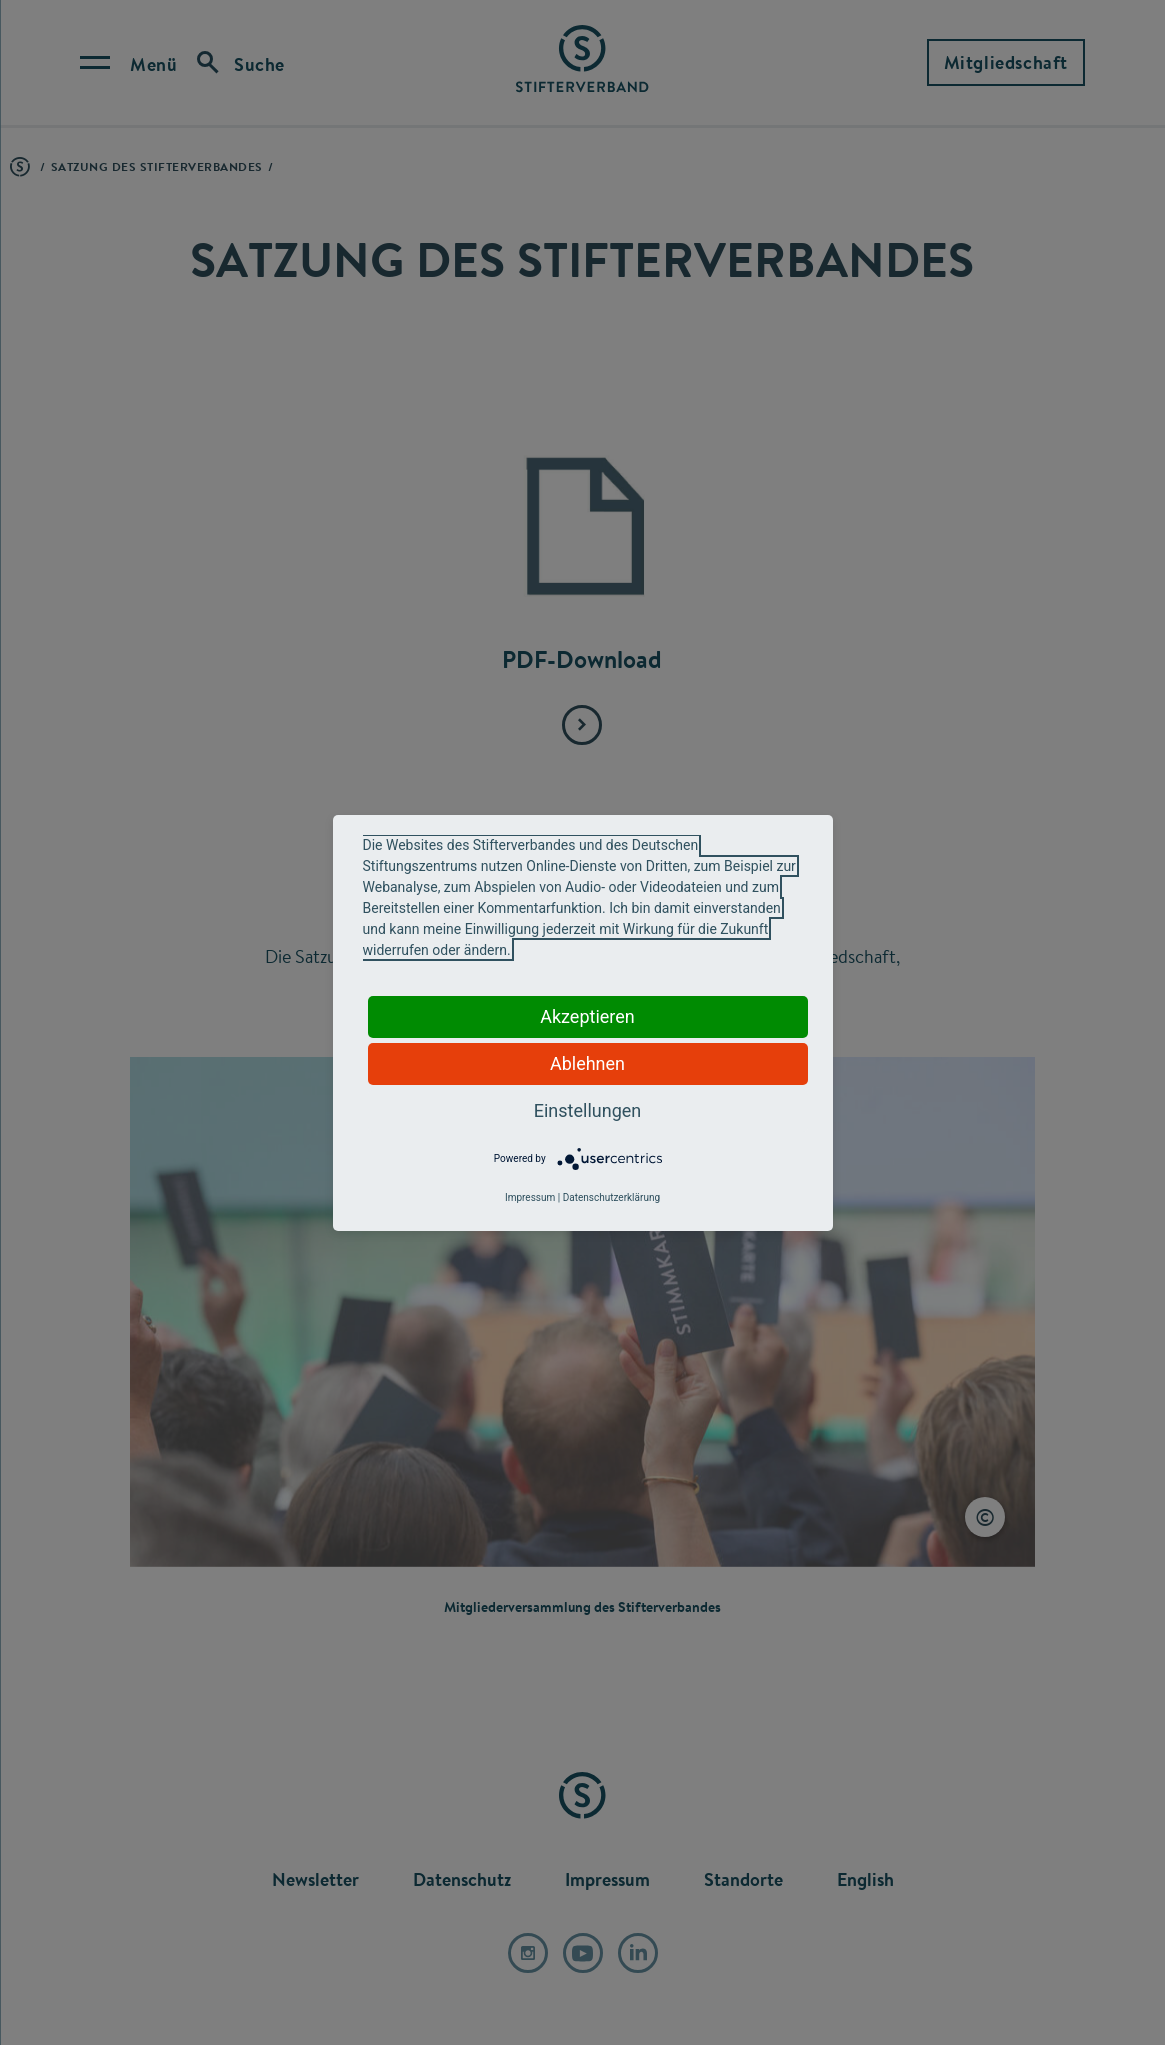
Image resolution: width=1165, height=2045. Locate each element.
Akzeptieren (587, 1016)
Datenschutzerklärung (611, 1197)
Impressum (530, 1197)
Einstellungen (587, 1110)
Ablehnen (587, 1063)
